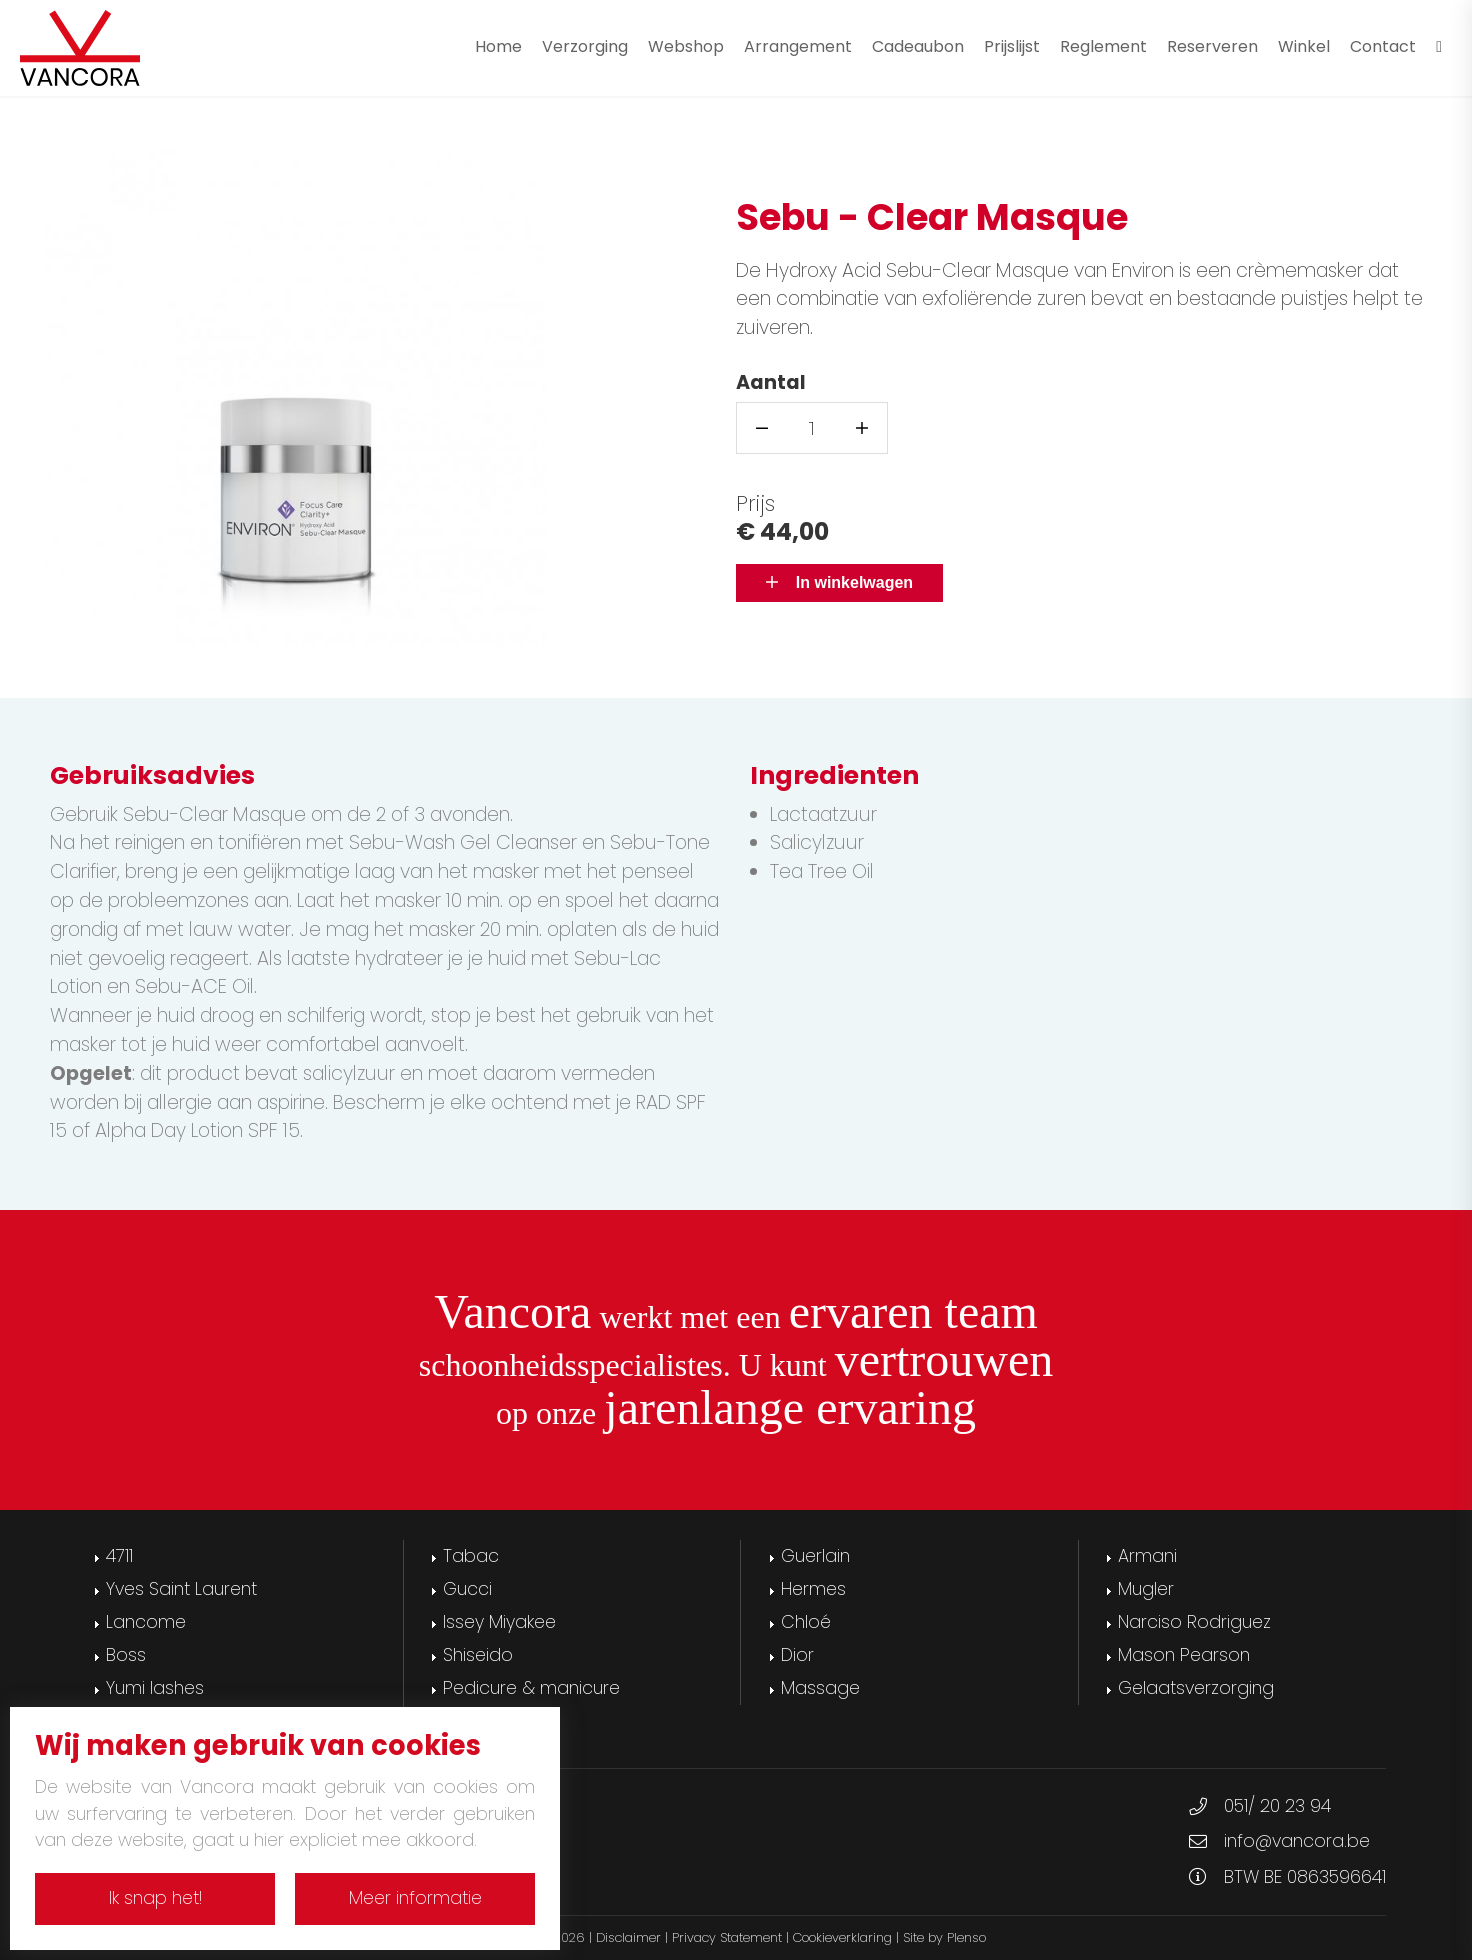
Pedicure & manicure (531, 1688)
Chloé (806, 1622)
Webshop (686, 46)
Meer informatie (415, 1898)
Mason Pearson (1184, 1655)
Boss (126, 1655)
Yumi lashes (155, 1688)
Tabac (471, 1556)
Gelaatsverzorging (1196, 1688)
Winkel (1304, 46)
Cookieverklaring (842, 1937)
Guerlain (815, 1556)
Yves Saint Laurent (181, 1589)
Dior (797, 1655)
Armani (1147, 1556)
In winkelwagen (839, 582)
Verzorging (585, 46)
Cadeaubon (918, 46)
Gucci (467, 1589)
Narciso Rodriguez (1194, 1622)
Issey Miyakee (499, 1622)
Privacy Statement (727, 1937)
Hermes (813, 1589)
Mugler (1146, 1589)
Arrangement (798, 46)
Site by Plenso (944, 1937)
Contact (1383, 46)
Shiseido (478, 1655)
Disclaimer (628, 1937)
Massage (820, 1688)
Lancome (146, 1622)
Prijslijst (1012, 46)
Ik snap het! (155, 1898)
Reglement (1103, 46)
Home (498, 46)
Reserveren (1212, 46)
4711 (119, 1556)
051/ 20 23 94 (1277, 1806)
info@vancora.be (1297, 1841)
